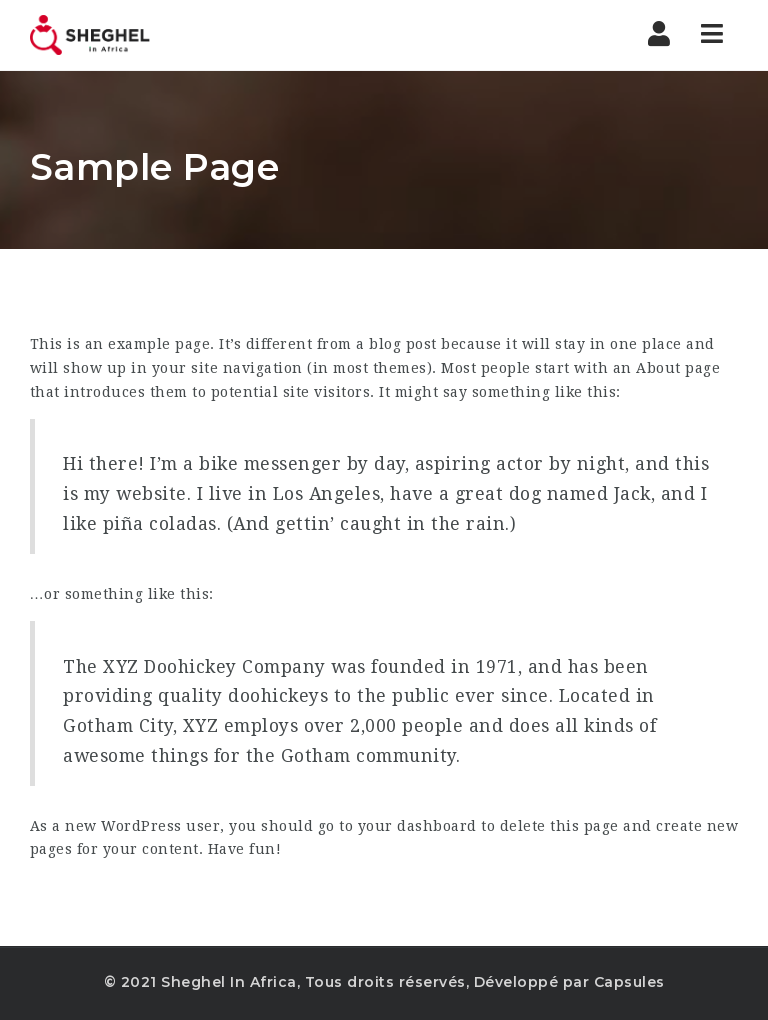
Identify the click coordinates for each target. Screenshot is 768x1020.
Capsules (629, 982)
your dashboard (417, 826)
